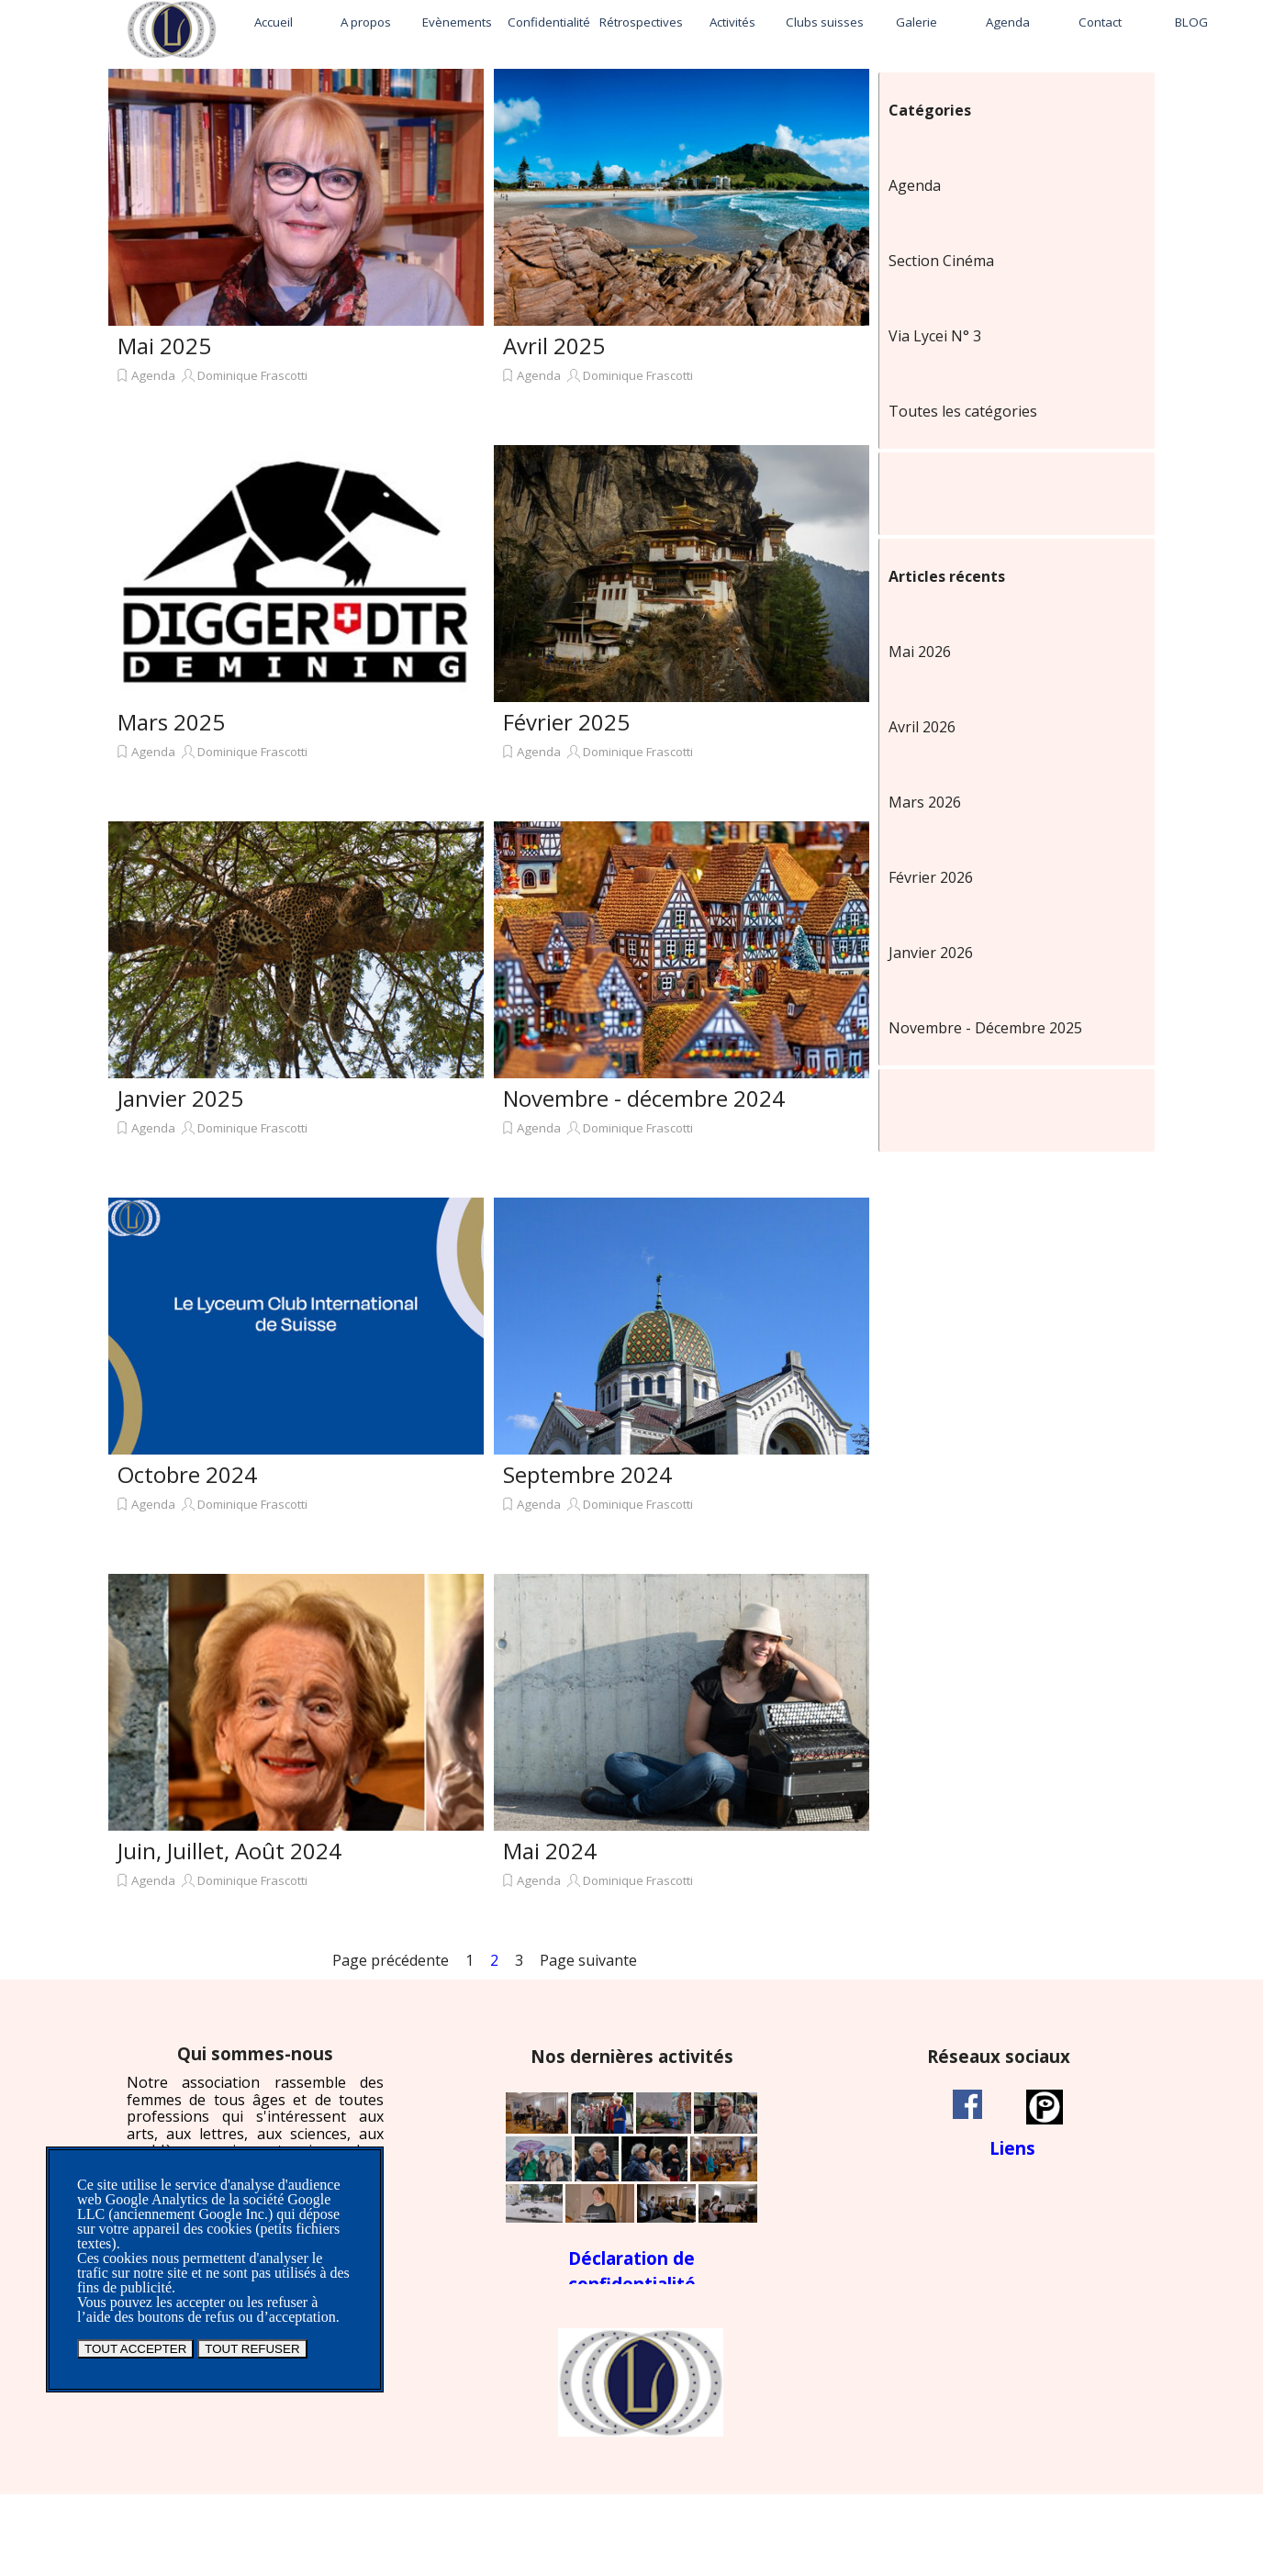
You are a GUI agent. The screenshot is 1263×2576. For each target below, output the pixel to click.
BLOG (1191, 22)
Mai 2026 (920, 651)
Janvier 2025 (180, 1098)
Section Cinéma (941, 261)
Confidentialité (549, 22)
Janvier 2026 (931, 952)
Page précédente (390, 1960)
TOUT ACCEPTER (135, 2349)
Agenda (1008, 22)
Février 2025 (566, 722)
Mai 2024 (550, 1850)
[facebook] (967, 2104)
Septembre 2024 (587, 1474)
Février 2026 (931, 877)
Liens (1012, 2147)
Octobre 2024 (187, 1474)
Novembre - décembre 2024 (644, 1098)
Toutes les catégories (963, 411)
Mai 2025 (164, 345)
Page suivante (588, 1960)
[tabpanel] (255, 2127)
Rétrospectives (641, 22)
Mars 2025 (171, 722)
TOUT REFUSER (252, 2349)
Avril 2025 (554, 345)
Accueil (273, 22)
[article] (296, 252)
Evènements (457, 22)
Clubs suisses (825, 22)
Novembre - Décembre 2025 (985, 1028)
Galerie (916, 22)
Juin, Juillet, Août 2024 (229, 1850)
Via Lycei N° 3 (935, 336)
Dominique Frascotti (252, 375)
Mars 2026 (925, 802)
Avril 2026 (922, 727)
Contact (1100, 22)
